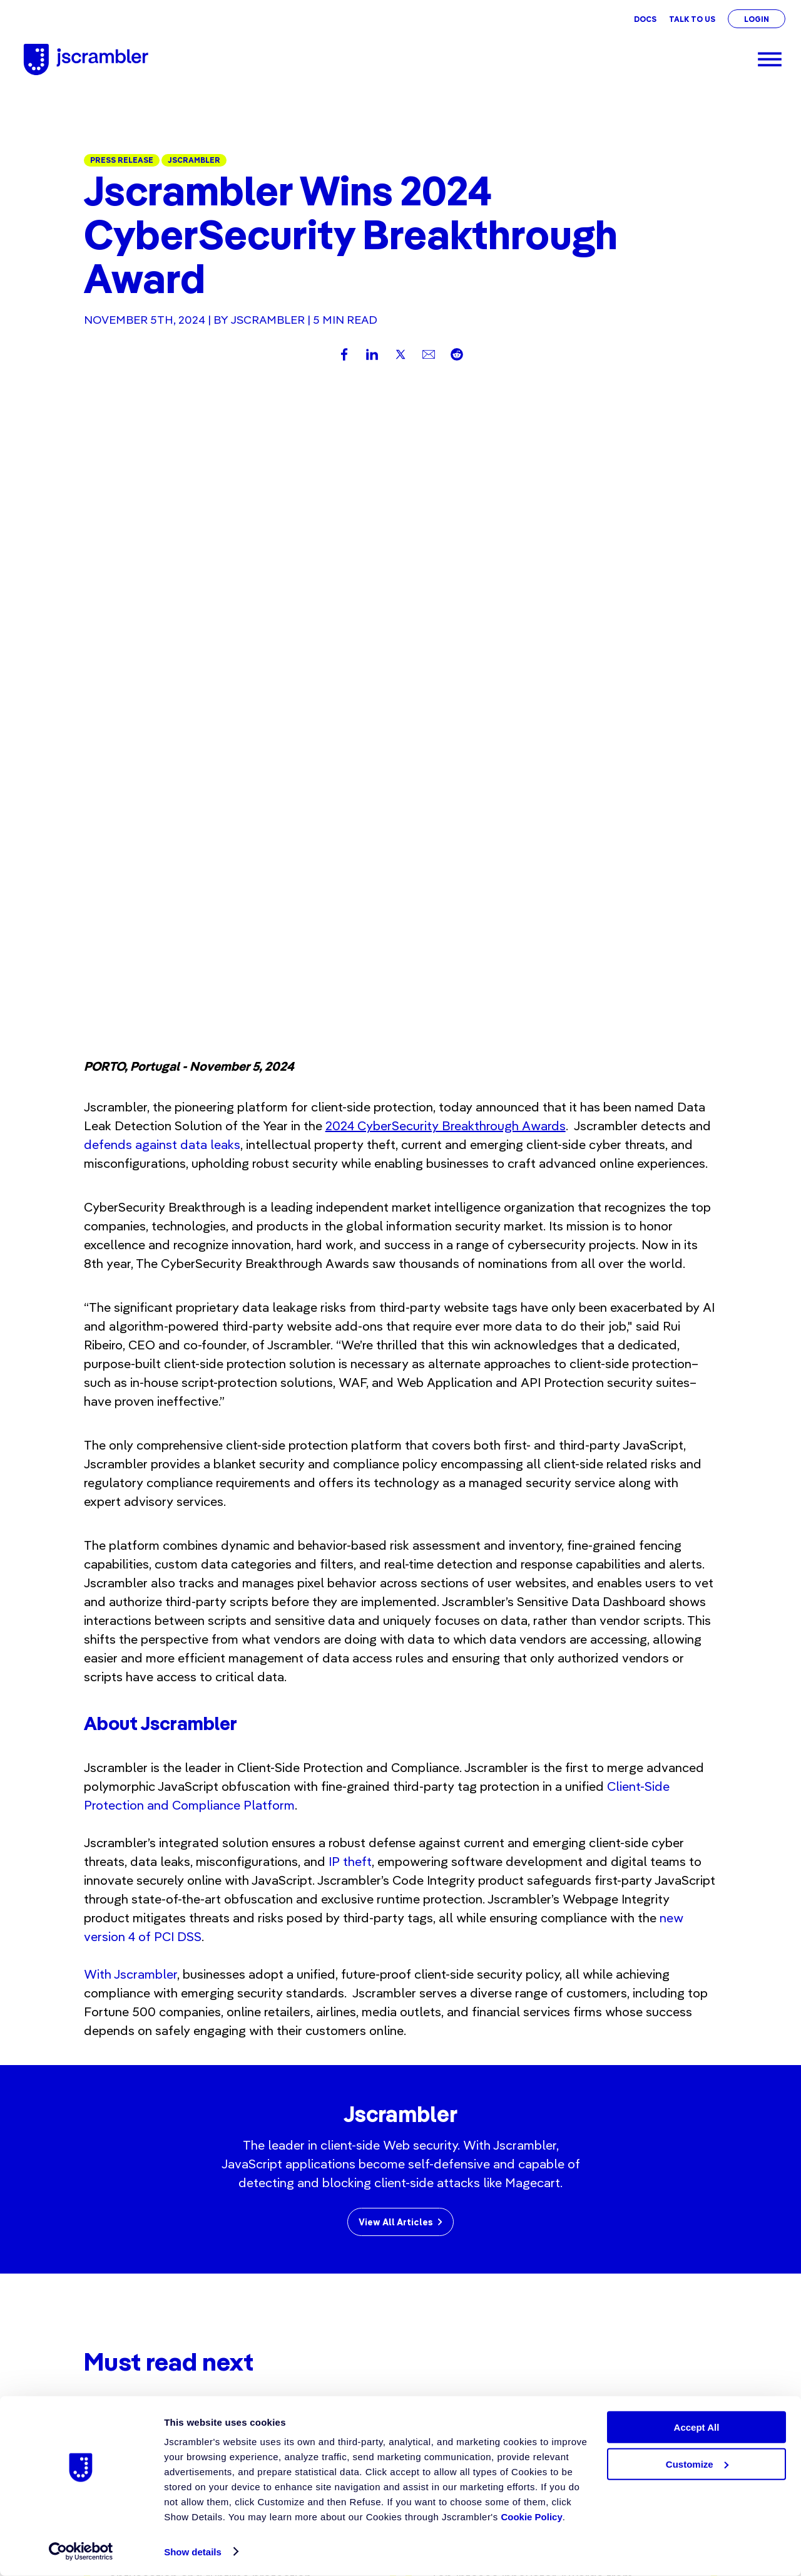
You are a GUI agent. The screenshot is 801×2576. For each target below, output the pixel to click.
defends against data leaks (162, 518)
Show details (193, 2552)
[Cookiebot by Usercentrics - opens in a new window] (81, 2551)
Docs (645, 19)
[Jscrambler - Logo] (86, 59)
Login (756, 19)
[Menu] (769, 59)
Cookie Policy (531, 2517)
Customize (697, 2464)
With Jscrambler (130, 1348)
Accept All (697, 2427)
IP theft (350, 1235)
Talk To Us (692, 19)
